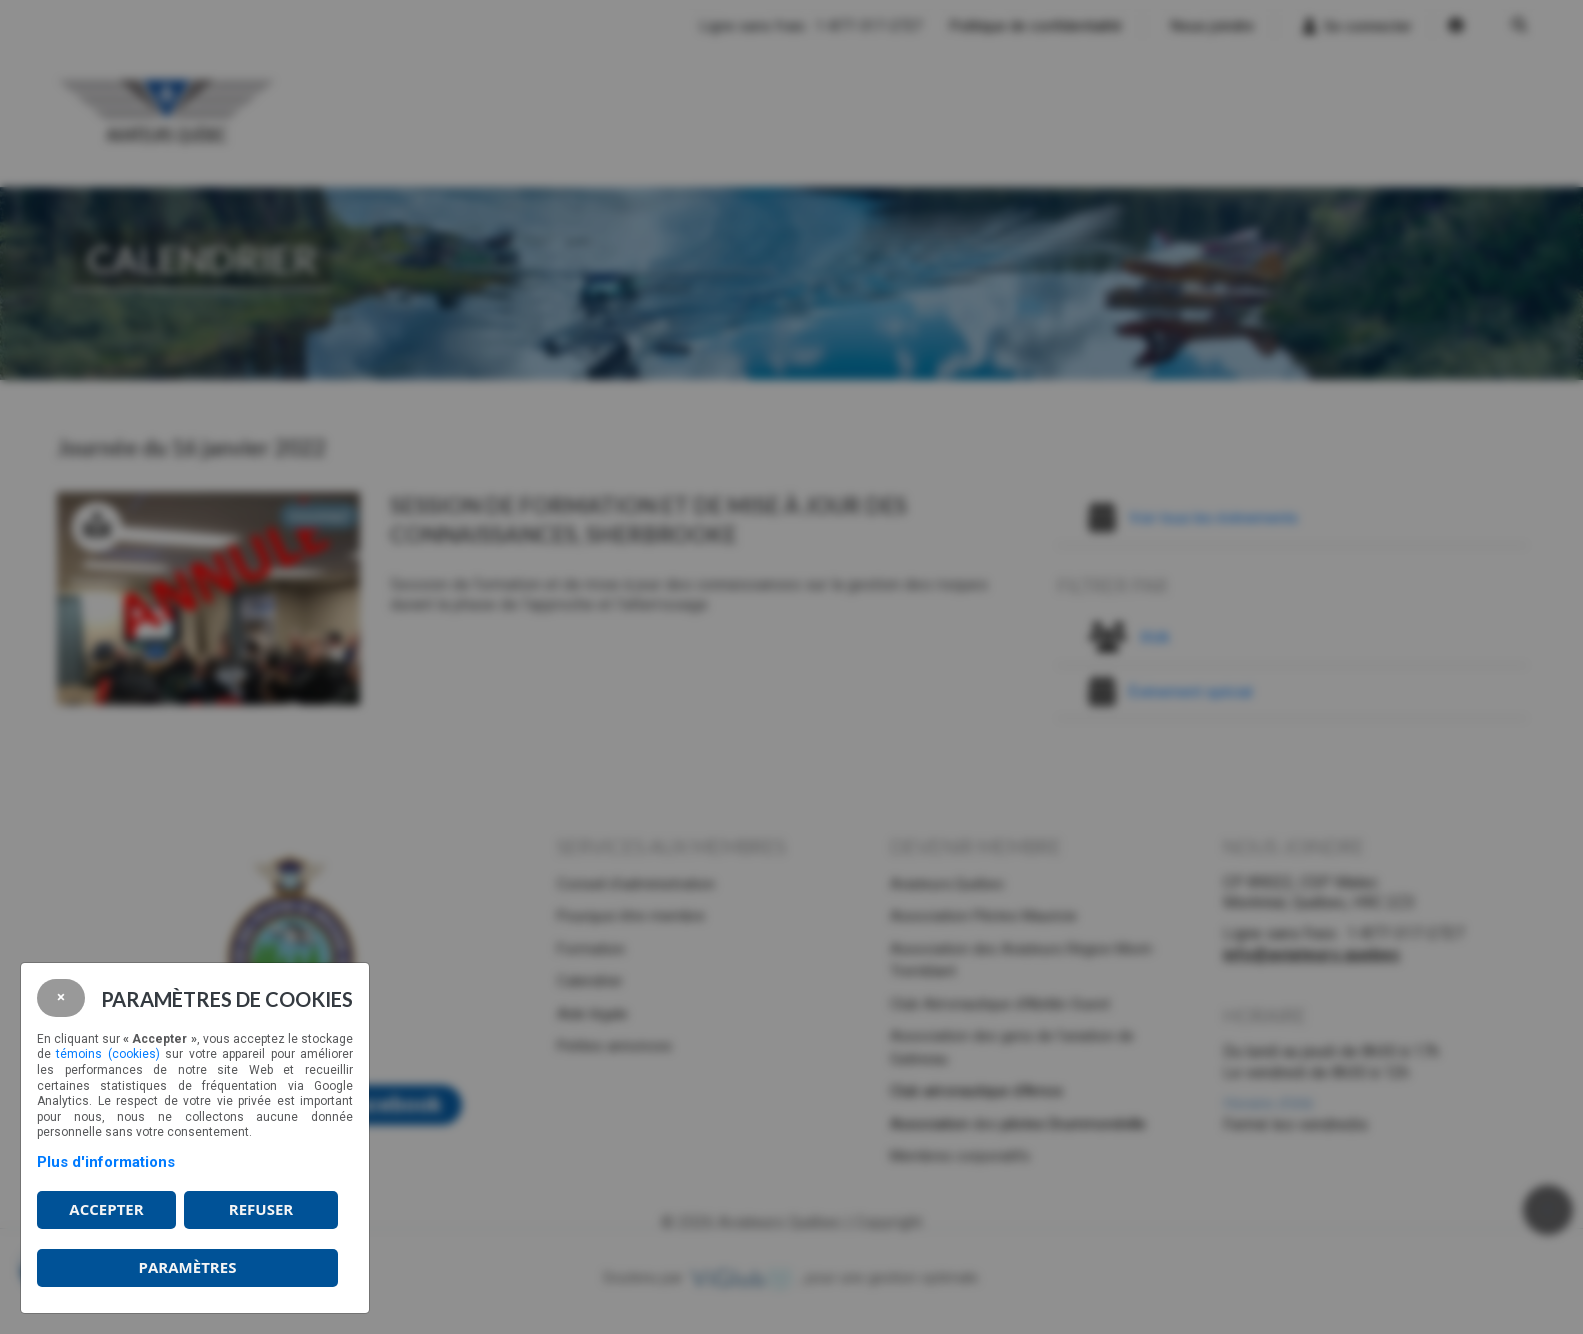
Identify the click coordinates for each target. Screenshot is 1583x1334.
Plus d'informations (106, 1162)
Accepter (106, 1209)
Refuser (261, 1209)
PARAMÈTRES (188, 1267)
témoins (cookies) (107, 1054)
